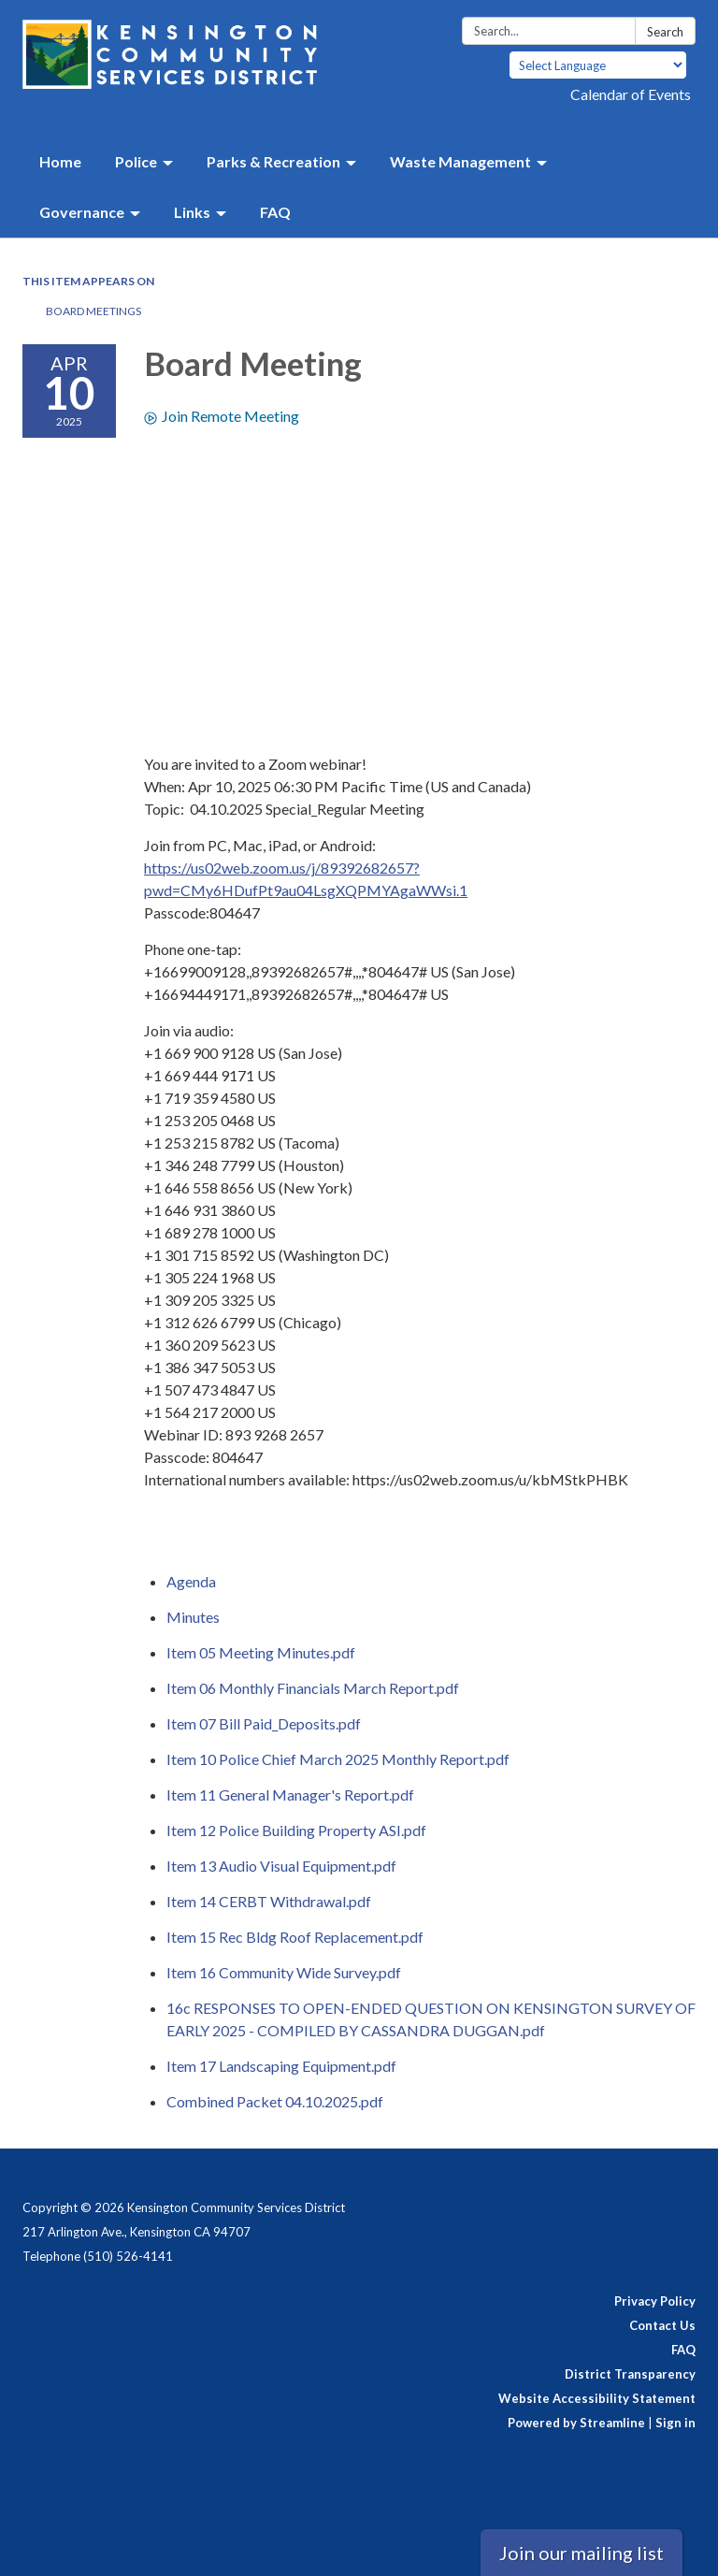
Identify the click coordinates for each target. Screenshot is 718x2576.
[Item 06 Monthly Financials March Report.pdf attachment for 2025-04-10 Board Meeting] (312, 1688)
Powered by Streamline (576, 2422)
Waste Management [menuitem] (460, 161)
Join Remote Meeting (221, 416)
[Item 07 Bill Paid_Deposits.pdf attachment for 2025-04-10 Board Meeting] (263, 1723)
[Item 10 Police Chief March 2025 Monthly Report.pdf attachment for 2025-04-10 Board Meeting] (338, 1759)
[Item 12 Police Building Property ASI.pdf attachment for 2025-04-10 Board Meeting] (296, 1830)
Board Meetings (93, 311)
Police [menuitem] (136, 161)
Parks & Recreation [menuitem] (273, 161)
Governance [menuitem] (81, 212)
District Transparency (630, 2373)
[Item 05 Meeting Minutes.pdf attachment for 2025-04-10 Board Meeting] (260, 1652)
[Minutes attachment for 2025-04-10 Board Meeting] (193, 1617)
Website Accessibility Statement (597, 2398)
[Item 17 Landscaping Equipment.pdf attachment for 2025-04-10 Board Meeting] (281, 2066)
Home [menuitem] (60, 161)
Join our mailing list (581, 2552)
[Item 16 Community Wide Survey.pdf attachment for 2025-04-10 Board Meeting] (283, 1972)
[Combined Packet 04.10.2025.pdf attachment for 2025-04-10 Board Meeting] (274, 2101)
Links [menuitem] (192, 212)
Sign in (675, 2422)
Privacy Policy (655, 2301)
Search (665, 31)
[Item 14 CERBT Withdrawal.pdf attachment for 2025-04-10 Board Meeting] (268, 1901)
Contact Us (662, 2325)
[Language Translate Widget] (598, 65)
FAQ (683, 2349)
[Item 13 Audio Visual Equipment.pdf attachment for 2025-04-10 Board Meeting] (281, 1865)
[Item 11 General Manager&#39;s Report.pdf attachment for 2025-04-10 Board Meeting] (290, 1794)
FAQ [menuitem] (275, 212)
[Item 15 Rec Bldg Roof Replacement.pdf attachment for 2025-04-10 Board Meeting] (295, 1937)
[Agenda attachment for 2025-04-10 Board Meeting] (191, 1581)
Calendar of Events (630, 94)
